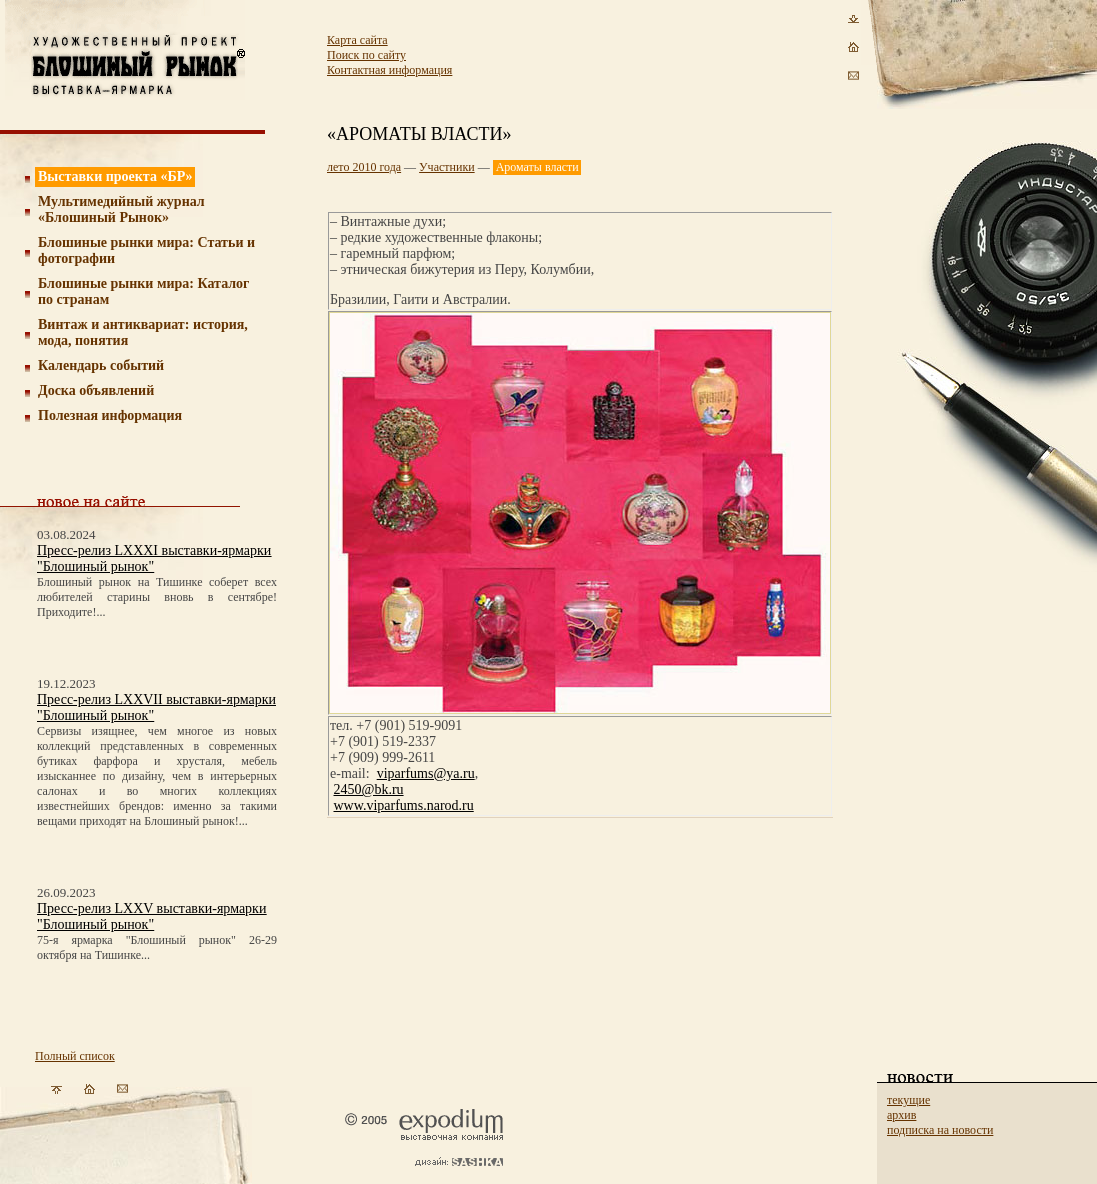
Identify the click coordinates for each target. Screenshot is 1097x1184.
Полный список (75, 1056)
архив (901, 1115)
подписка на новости (940, 1130)
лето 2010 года (364, 167)
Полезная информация (110, 415)
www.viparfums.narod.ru (404, 805)
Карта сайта (357, 40)
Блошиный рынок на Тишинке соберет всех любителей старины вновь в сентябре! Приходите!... (157, 597)
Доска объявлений (96, 390)
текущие (908, 1100)
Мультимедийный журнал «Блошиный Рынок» (121, 209)
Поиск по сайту (366, 55)
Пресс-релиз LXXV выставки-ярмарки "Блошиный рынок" (151, 916)
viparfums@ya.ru (426, 773)
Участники (447, 167)
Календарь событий (101, 365)
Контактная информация (389, 70)
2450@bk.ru (369, 789)
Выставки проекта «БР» (115, 176)
